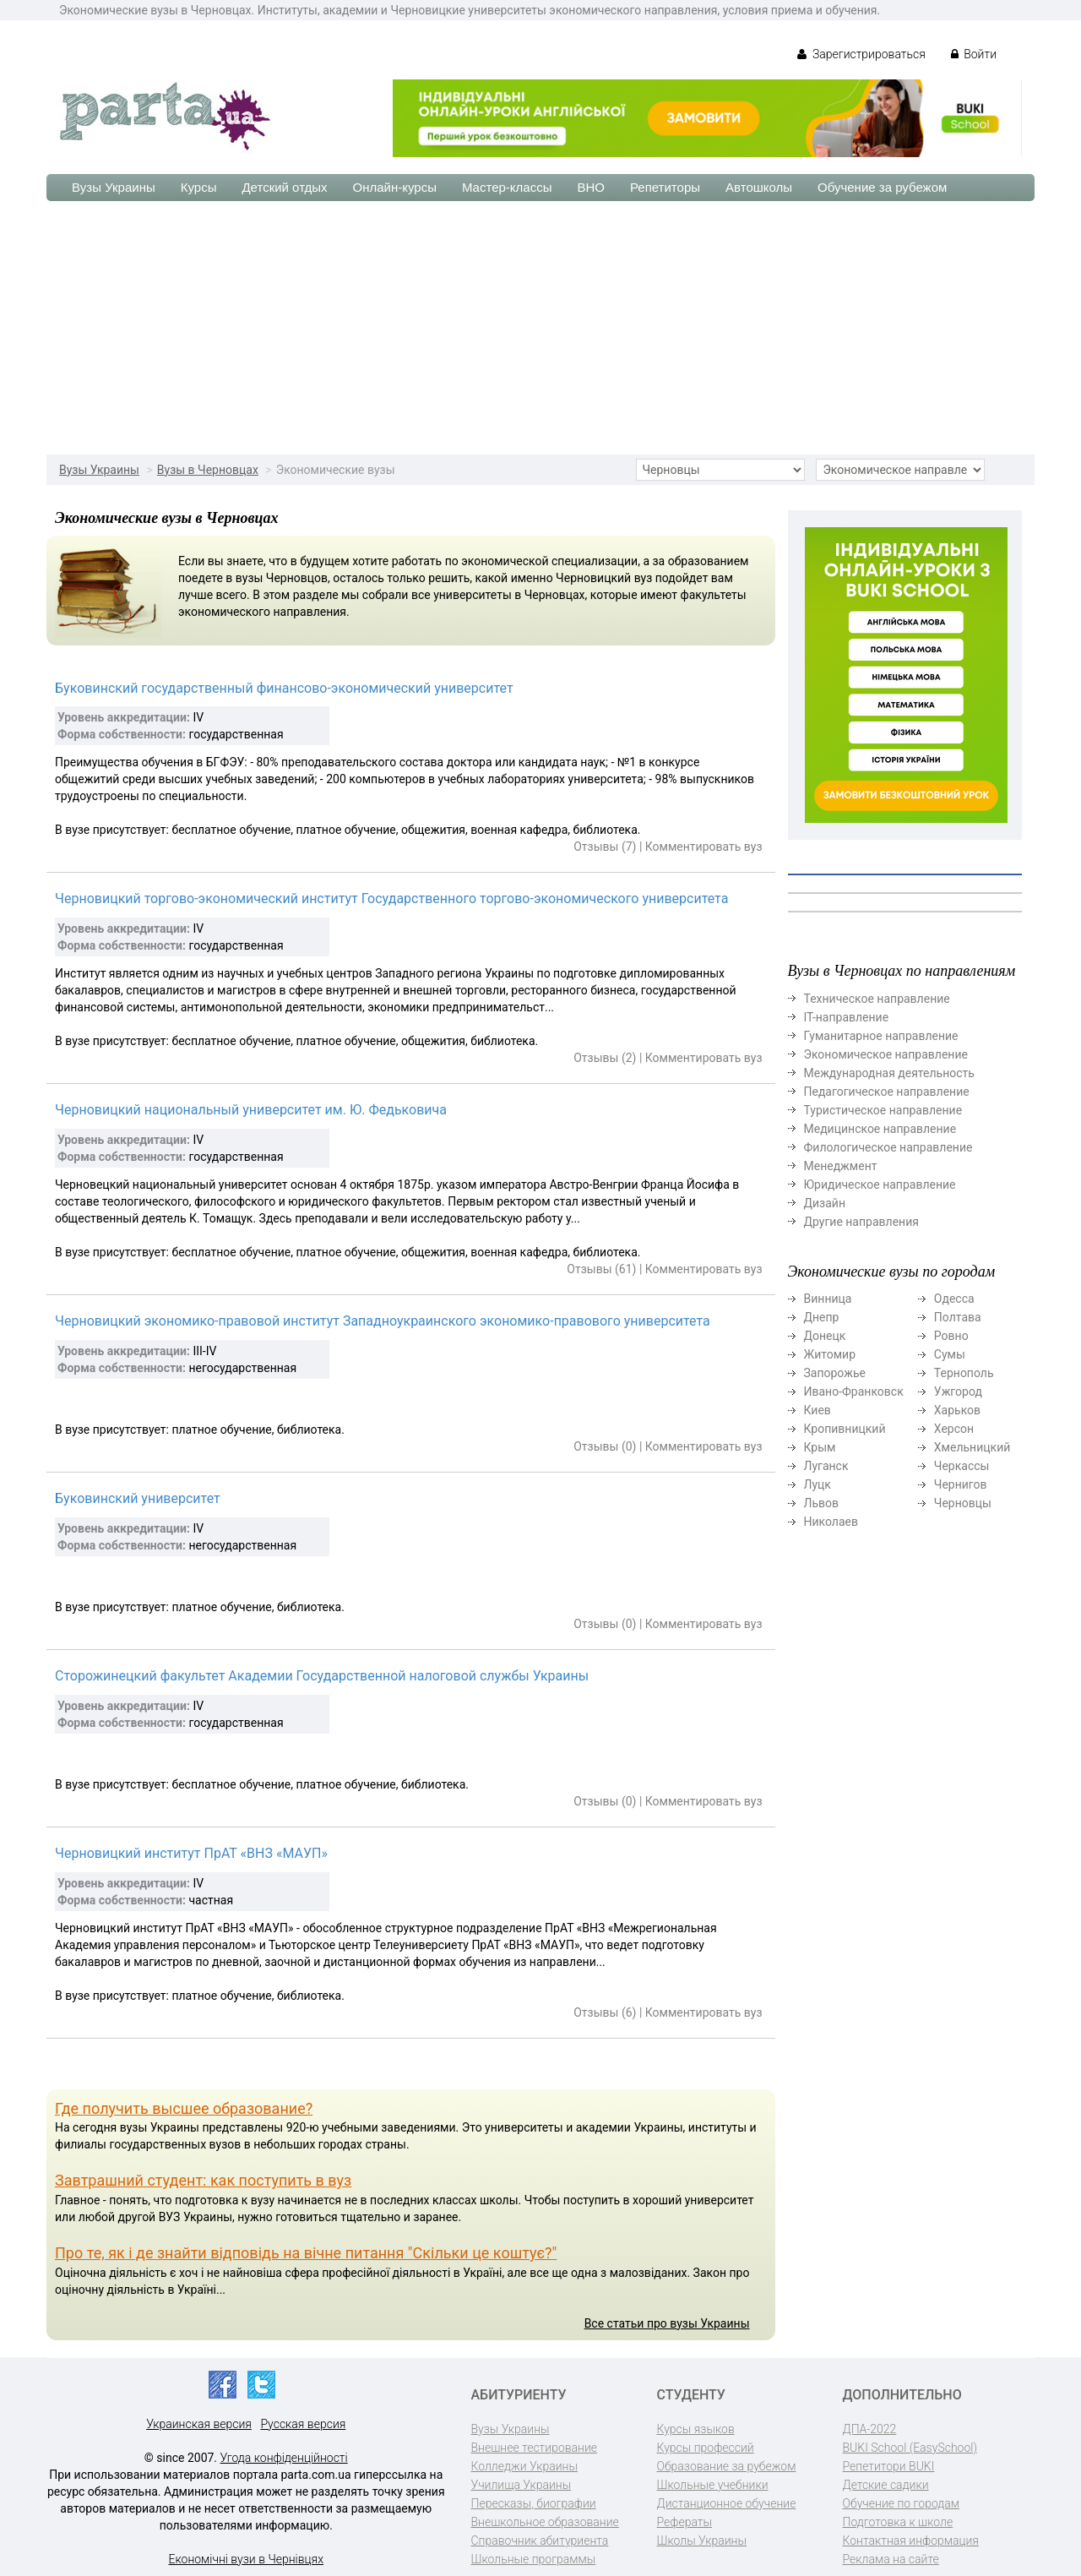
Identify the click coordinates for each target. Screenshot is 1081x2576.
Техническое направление (877, 998)
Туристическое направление (883, 1110)
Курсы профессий (705, 2447)
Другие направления (861, 1221)
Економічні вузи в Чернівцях (245, 2559)
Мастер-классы (507, 187)
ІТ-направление (846, 1017)
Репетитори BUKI (889, 2466)
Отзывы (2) (604, 1058)
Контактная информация (911, 2540)
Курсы (199, 187)
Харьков (957, 1410)
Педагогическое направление (887, 1091)
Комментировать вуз (704, 846)
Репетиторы (665, 187)
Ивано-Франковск (854, 1391)
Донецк (825, 1335)
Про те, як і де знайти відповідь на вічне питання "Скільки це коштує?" (306, 2253)
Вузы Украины (113, 187)
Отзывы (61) (601, 1269)
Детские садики (886, 2485)
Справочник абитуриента (540, 2540)
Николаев (831, 1521)
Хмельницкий (972, 1447)
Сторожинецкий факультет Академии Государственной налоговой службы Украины (322, 1676)
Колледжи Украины (524, 2466)
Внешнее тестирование (534, 2447)
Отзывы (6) (604, 2012)
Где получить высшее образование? (183, 2108)
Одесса (954, 1298)
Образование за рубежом (726, 2466)
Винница (828, 1298)
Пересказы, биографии (533, 2503)
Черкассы (962, 1466)
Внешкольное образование (545, 2522)
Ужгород (958, 1391)
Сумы (949, 1354)
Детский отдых (284, 187)
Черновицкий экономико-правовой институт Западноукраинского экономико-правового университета (382, 1321)
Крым (820, 1447)
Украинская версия (199, 2424)
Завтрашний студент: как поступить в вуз (203, 2180)
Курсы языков (696, 2429)
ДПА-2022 (870, 2429)
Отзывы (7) (604, 846)
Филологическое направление (888, 1147)
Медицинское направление (880, 1129)
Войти (974, 54)
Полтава (957, 1317)
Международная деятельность (889, 1073)
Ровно (951, 1335)
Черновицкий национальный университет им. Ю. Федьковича (251, 1110)
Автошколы (758, 187)
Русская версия (302, 2424)
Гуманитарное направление (881, 1036)
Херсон (954, 1428)
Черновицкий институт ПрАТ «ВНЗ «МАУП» (191, 1853)
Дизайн (825, 1203)
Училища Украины (521, 2485)
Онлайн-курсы (395, 187)
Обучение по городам (901, 2503)
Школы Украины (702, 2540)
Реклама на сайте (891, 2559)
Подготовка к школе (898, 2522)
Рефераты (684, 2522)
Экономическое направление (886, 1054)
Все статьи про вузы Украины (667, 2323)
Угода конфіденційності (284, 2457)
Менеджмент (840, 1166)
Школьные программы (533, 2559)
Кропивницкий (845, 1428)
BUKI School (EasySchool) (910, 2447)
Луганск (826, 1466)
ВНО (591, 187)
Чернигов (960, 1484)
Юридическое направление (880, 1184)
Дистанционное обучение (726, 2503)
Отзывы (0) (604, 1446)
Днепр (821, 1317)
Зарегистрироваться (861, 54)
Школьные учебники (713, 2485)
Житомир (830, 1354)
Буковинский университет (137, 1498)
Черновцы (962, 1503)
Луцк (817, 1484)
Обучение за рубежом (882, 187)
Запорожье (835, 1373)
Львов (821, 1503)
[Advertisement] (540, 328)
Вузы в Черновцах (207, 470)
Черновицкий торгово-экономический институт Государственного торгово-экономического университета (391, 898)
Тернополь (964, 1373)
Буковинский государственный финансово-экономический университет (284, 688)
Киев (817, 1410)
